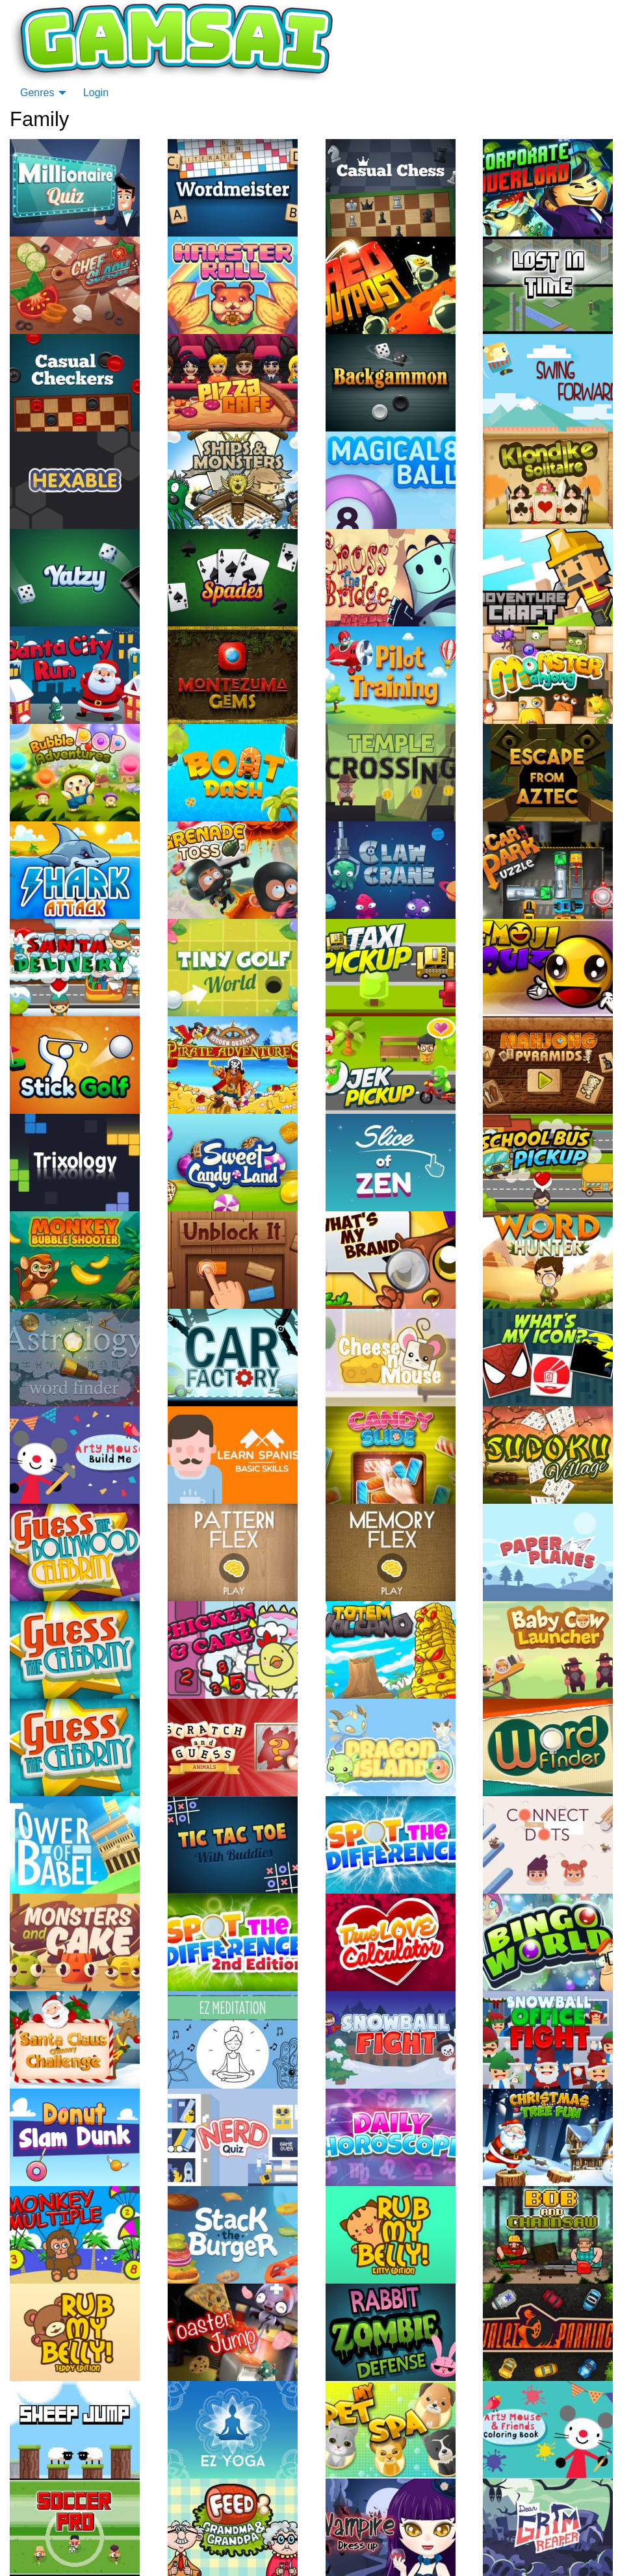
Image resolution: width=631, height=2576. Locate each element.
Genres (37, 92)
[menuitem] (40, 93)
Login (96, 92)
